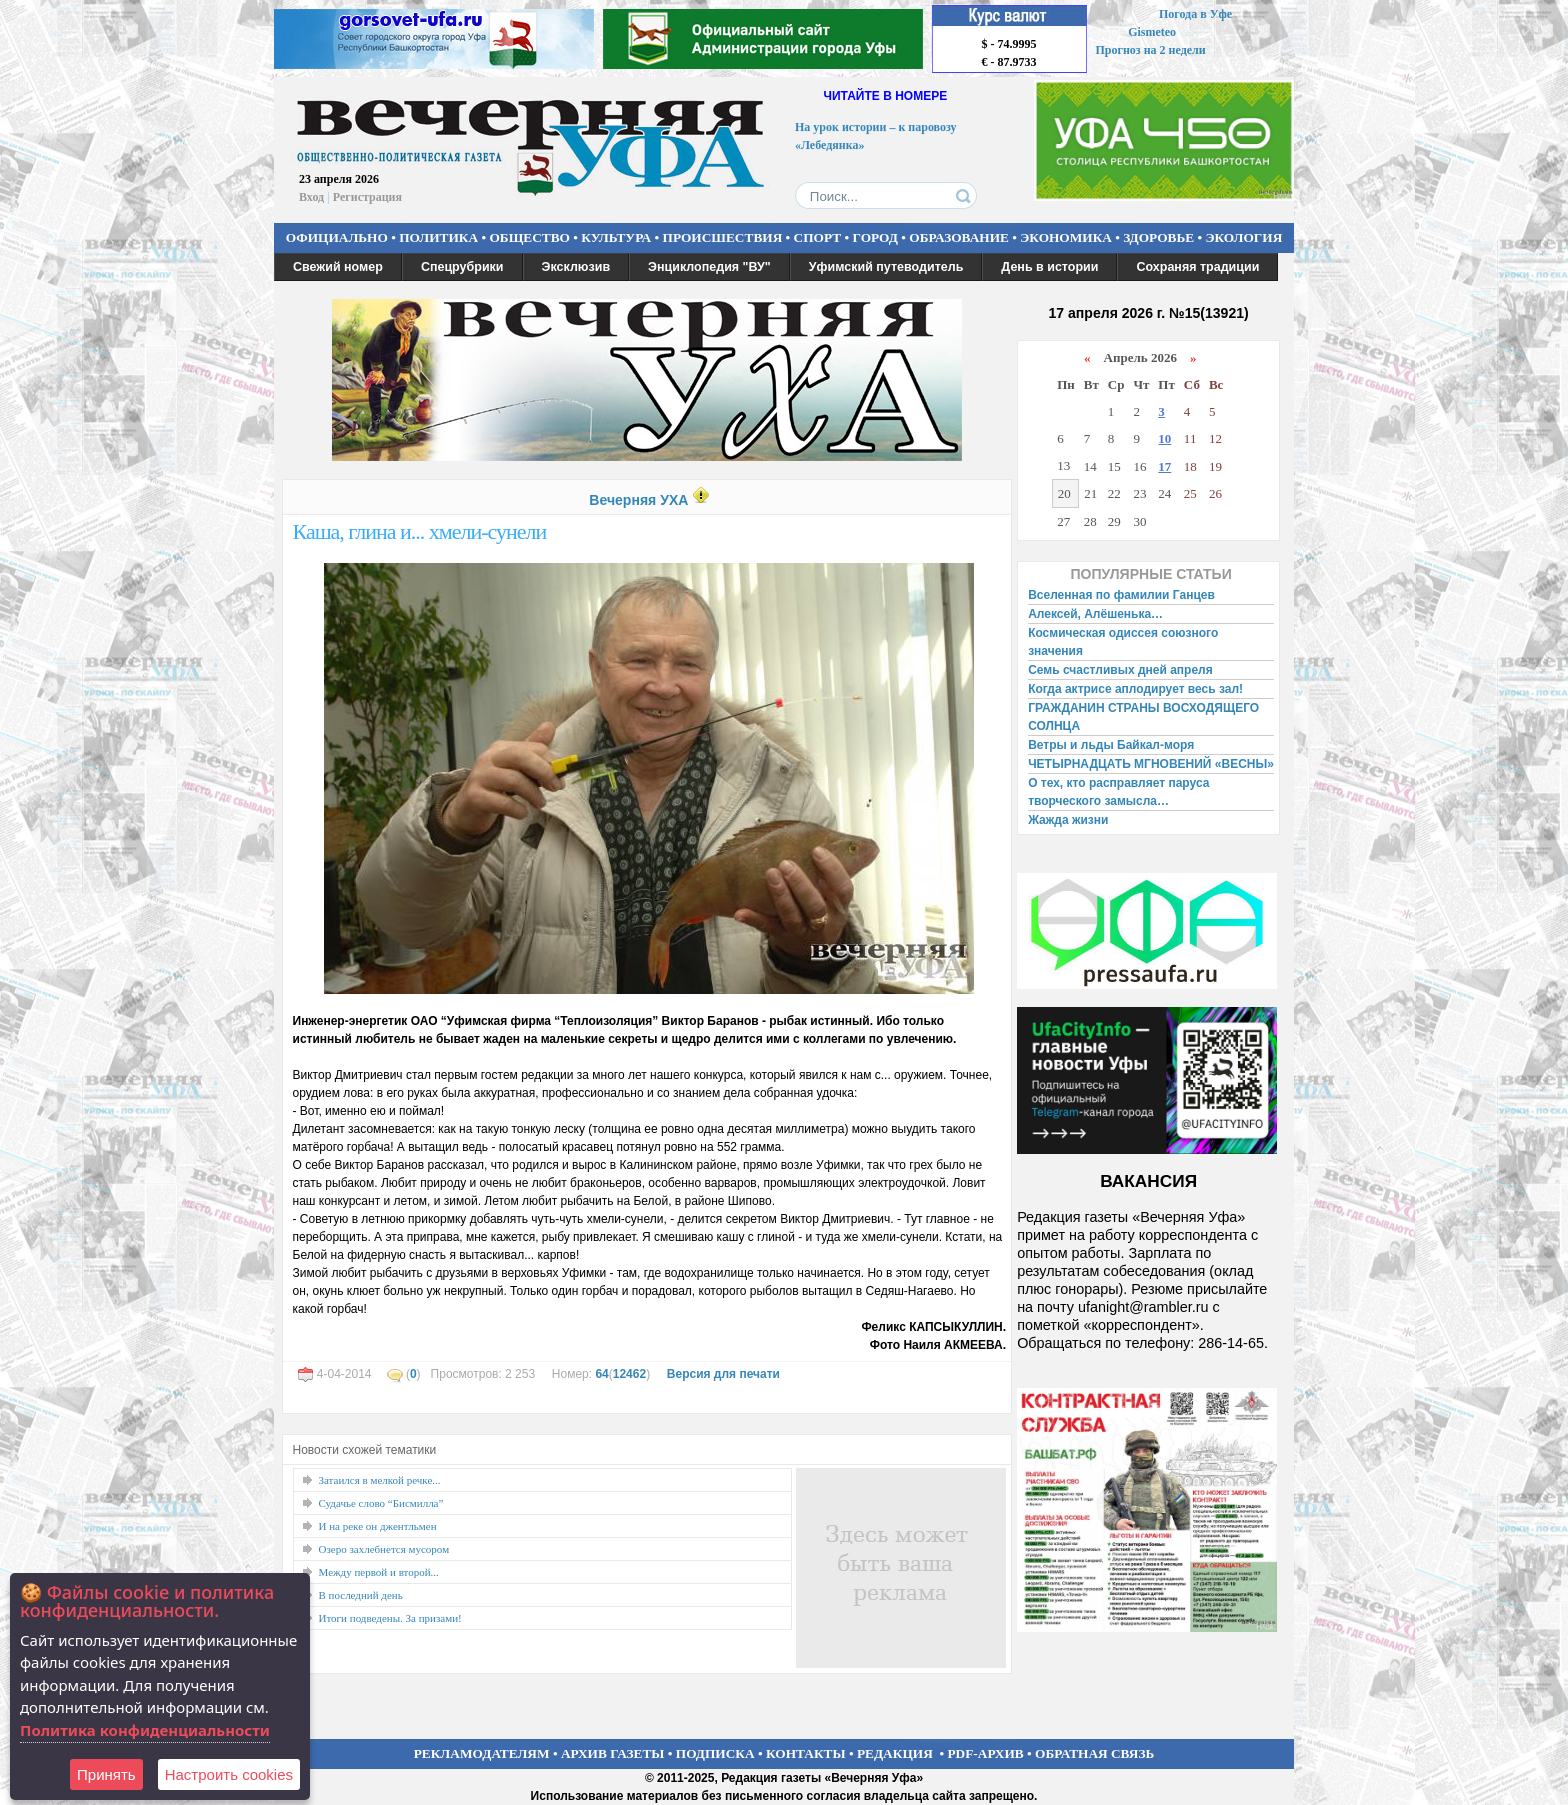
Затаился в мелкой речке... (380, 1480)
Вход (311, 197)
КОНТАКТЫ (806, 1753)
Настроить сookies (229, 1774)
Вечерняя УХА (638, 500)
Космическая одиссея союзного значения (1123, 642)
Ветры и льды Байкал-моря (1111, 745)
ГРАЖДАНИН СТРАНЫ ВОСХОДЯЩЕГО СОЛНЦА (1143, 717)
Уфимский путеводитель (886, 267)
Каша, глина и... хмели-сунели (420, 531)
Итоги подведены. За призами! (390, 1618)
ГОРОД (875, 237)
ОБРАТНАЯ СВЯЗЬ (1094, 1753)
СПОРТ (818, 237)
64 (601, 1374)
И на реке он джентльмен (378, 1526)
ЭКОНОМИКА (1066, 237)
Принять (106, 1774)
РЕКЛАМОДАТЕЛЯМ (482, 1753)
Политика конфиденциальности (145, 1730)
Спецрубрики (462, 267)
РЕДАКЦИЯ (895, 1753)
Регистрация (367, 197)
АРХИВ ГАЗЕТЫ (613, 1753)
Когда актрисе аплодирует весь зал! (1135, 689)
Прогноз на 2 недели (1151, 50)
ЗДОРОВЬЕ (1158, 237)
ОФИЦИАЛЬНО (337, 237)
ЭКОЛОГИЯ (1243, 237)
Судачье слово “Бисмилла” (381, 1503)
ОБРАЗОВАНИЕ (959, 237)
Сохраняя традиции (1197, 267)
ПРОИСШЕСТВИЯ (723, 237)
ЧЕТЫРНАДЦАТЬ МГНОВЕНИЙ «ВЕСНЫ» (1151, 764)
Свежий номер (338, 267)
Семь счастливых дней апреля (1120, 670)
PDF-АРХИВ (985, 1753)
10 (1164, 438)
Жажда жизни (1068, 820)
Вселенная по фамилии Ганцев (1121, 595)
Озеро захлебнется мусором (384, 1549)
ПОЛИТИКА (438, 237)
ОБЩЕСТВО (529, 237)
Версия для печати (723, 1374)
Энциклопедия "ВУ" (709, 267)
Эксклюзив (576, 267)
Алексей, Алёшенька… (1095, 614)
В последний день (361, 1595)
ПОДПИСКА (715, 1753)
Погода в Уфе (1195, 14)
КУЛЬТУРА (616, 237)
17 (1164, 466)
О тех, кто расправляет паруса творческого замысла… (1118, 792)
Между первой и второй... (379, 1572)
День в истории (1049, 267)
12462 (629, 1374)
